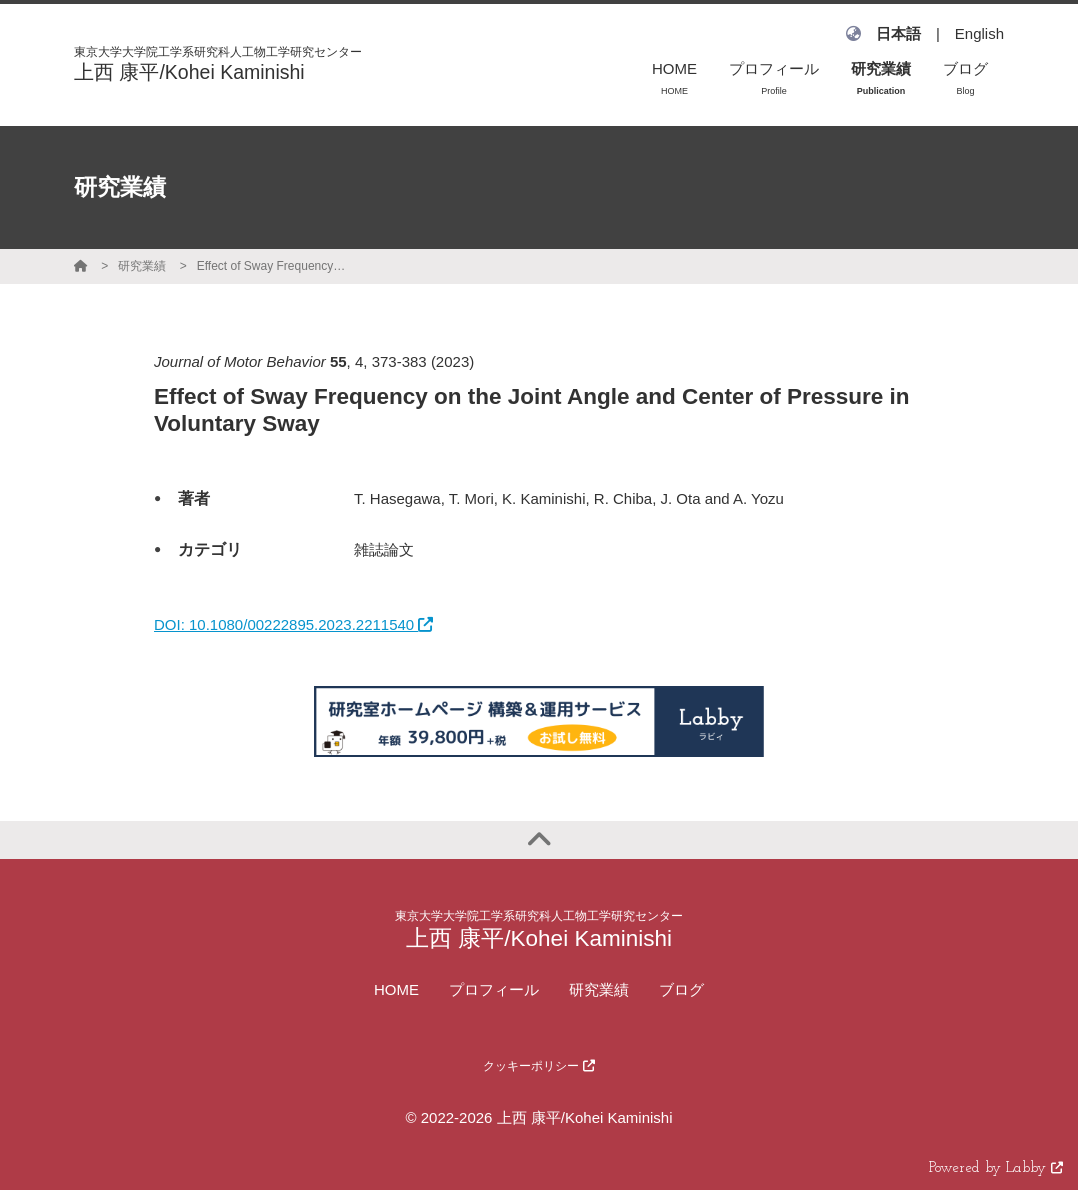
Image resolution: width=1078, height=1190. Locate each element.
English (979, 33)
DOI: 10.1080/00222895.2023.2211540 (293, 624)
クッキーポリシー (538, 1066)
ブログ (681, 989)
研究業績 (142, 266)
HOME (396, 989)
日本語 (898, 33)
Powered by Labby (996, 1168)
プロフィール (494, 989)
